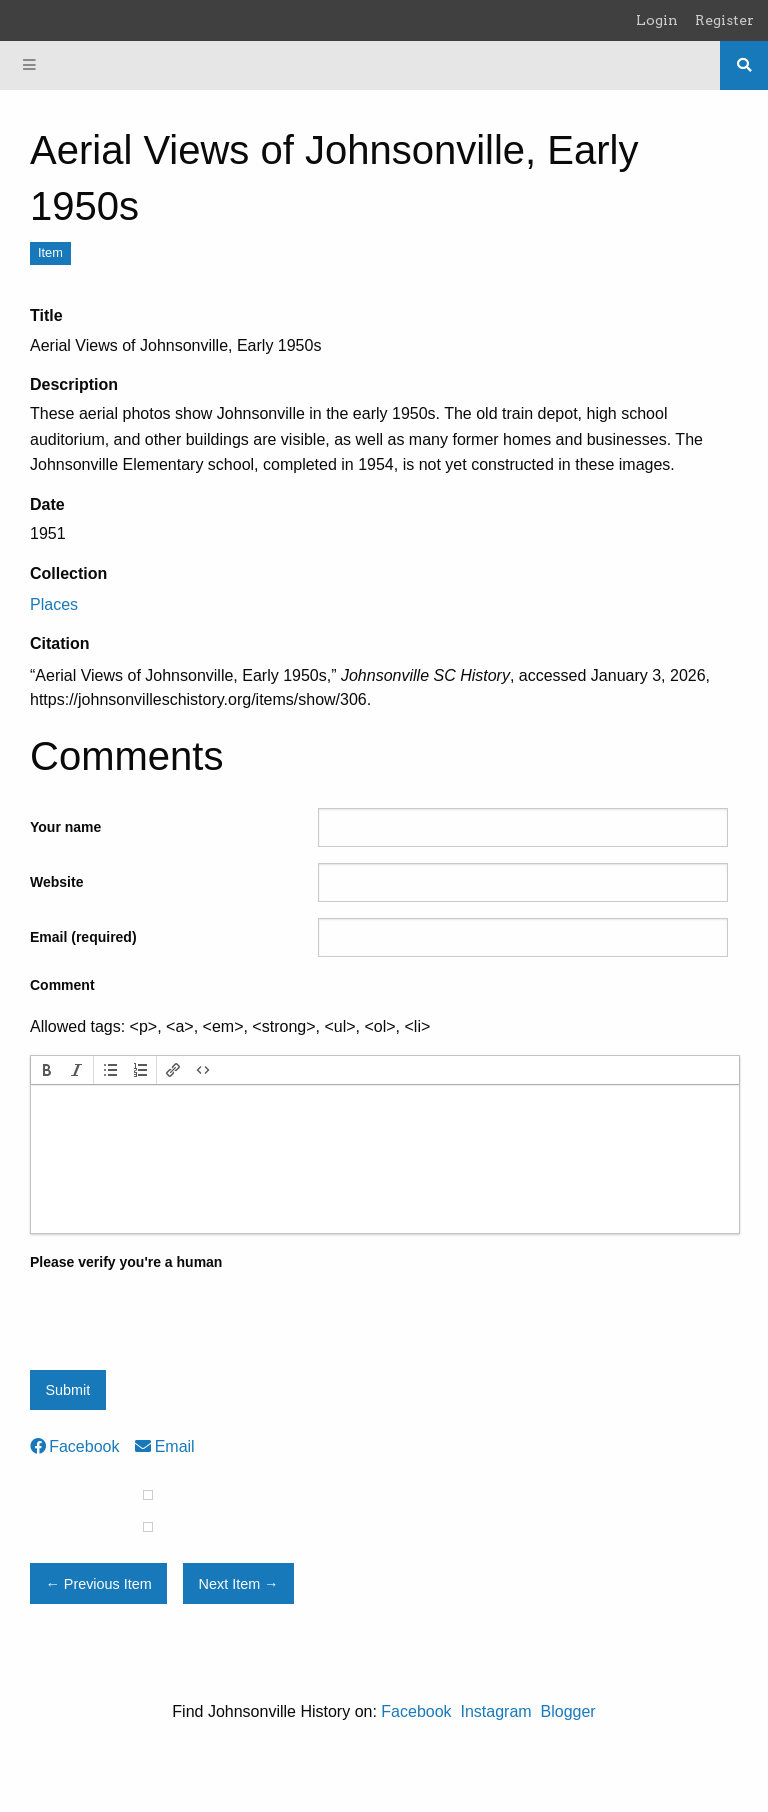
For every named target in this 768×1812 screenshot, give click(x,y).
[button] (47, 1070)
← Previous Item (98, 1584)
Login (657, 20)
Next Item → (239, 1584)
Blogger (568, 1711)
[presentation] (47, 1070)
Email (164, 1446)
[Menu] (30, 65)
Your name (65, 827)
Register (724, 20)
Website (56, 882)
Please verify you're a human (126, 1262)
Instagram (495, 1711)
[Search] (744, 65)
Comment (62, 985)
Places (54, 604)
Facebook (74, 1446)
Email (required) (83, 937)
